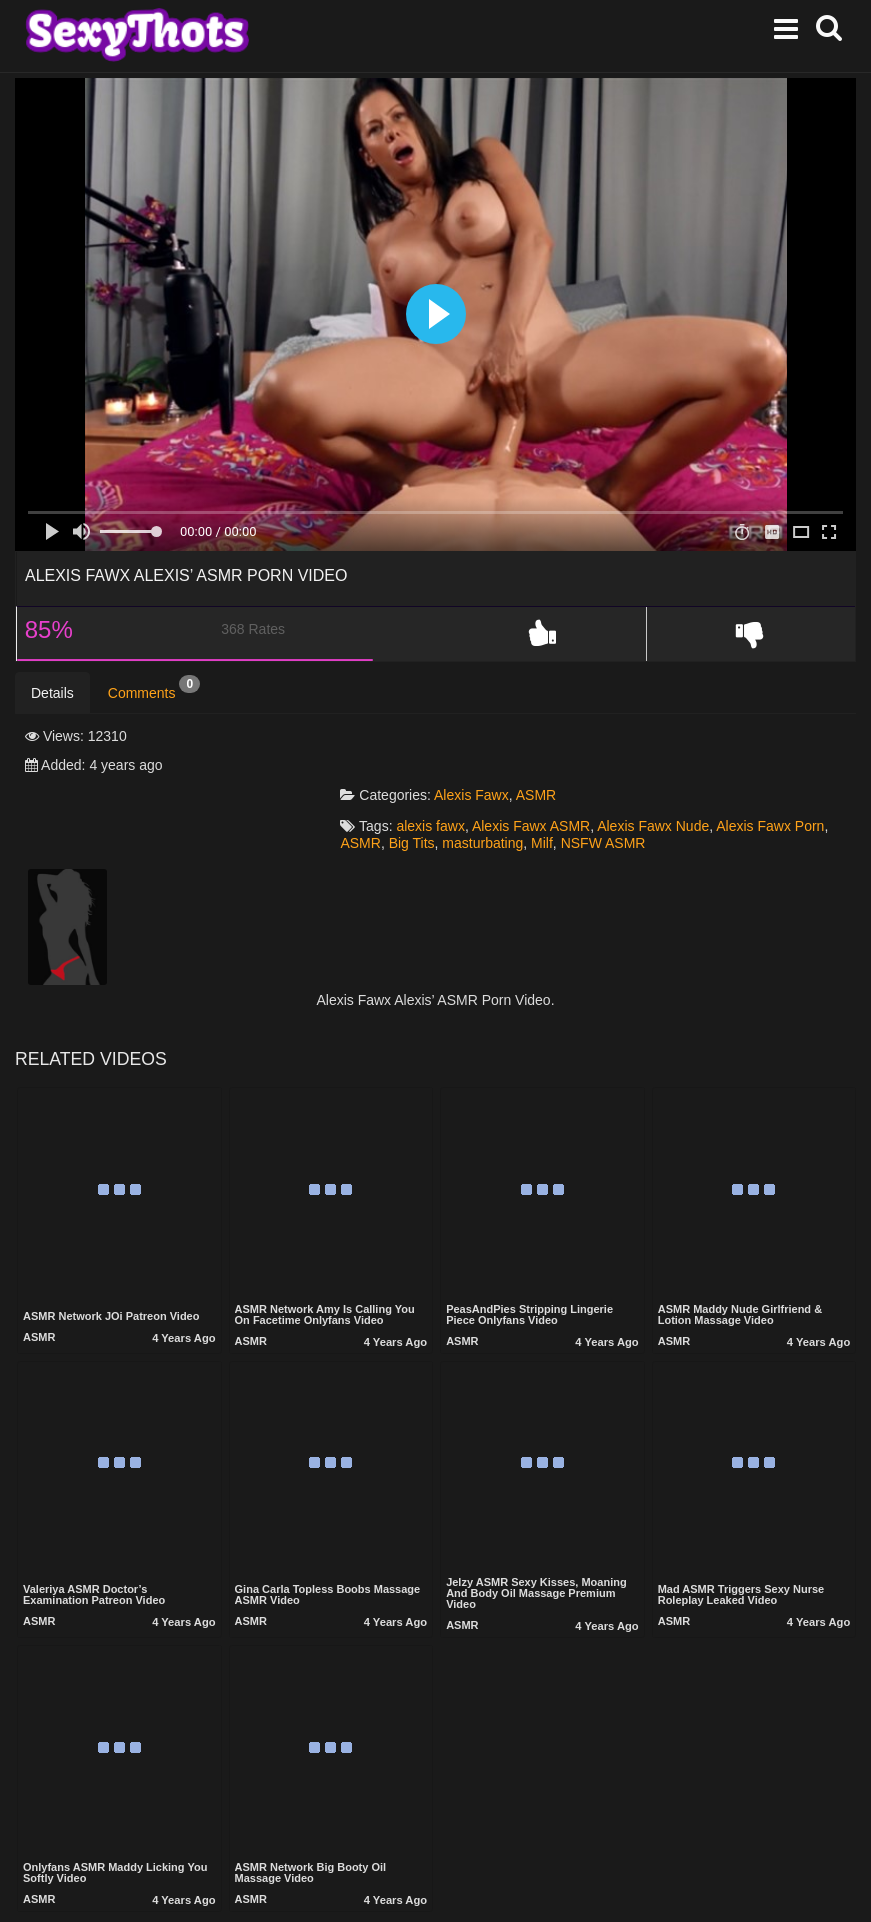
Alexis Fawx (484, 737)
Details (52, 693)
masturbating (495, 785)
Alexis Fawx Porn (783, 769)
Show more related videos (435, 1887)
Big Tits (425, 785)
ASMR (549, 737)
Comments (154, 688)
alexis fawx (443, 769)
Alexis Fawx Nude (666, 769)
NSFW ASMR (616, 785)
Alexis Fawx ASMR (544, 769)
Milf (555, 785)
